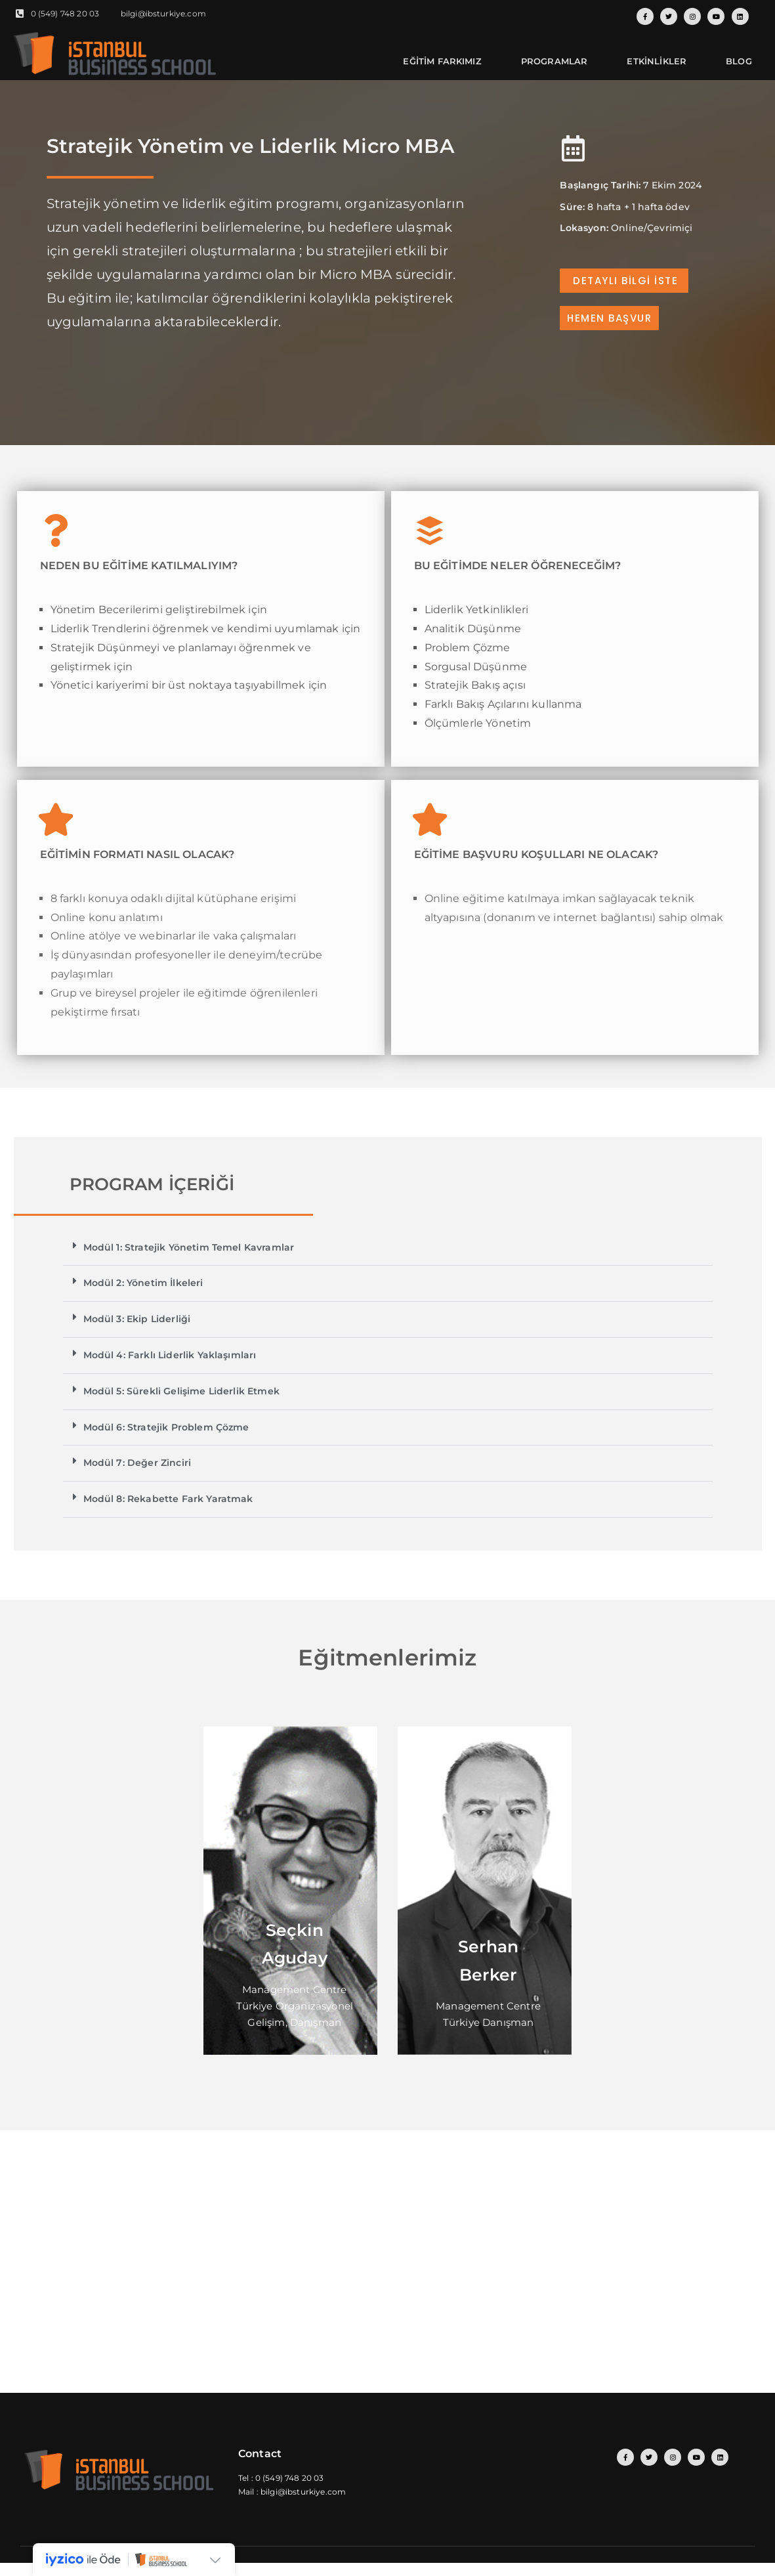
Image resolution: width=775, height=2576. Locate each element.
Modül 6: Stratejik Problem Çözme (166, 1427)
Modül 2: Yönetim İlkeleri (143, 1283)
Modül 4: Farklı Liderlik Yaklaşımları (170, 1355)
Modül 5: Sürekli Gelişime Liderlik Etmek (181, 1391)
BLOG (739, 61)
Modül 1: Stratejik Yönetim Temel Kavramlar (189, 1247)
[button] (388, 1248)
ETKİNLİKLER (656, 61)
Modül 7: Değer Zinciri (137, 1463)
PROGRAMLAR (554, 61)
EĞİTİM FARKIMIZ (442, 61)
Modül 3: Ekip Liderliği (137, 1319)
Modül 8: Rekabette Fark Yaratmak (168, 1499)
